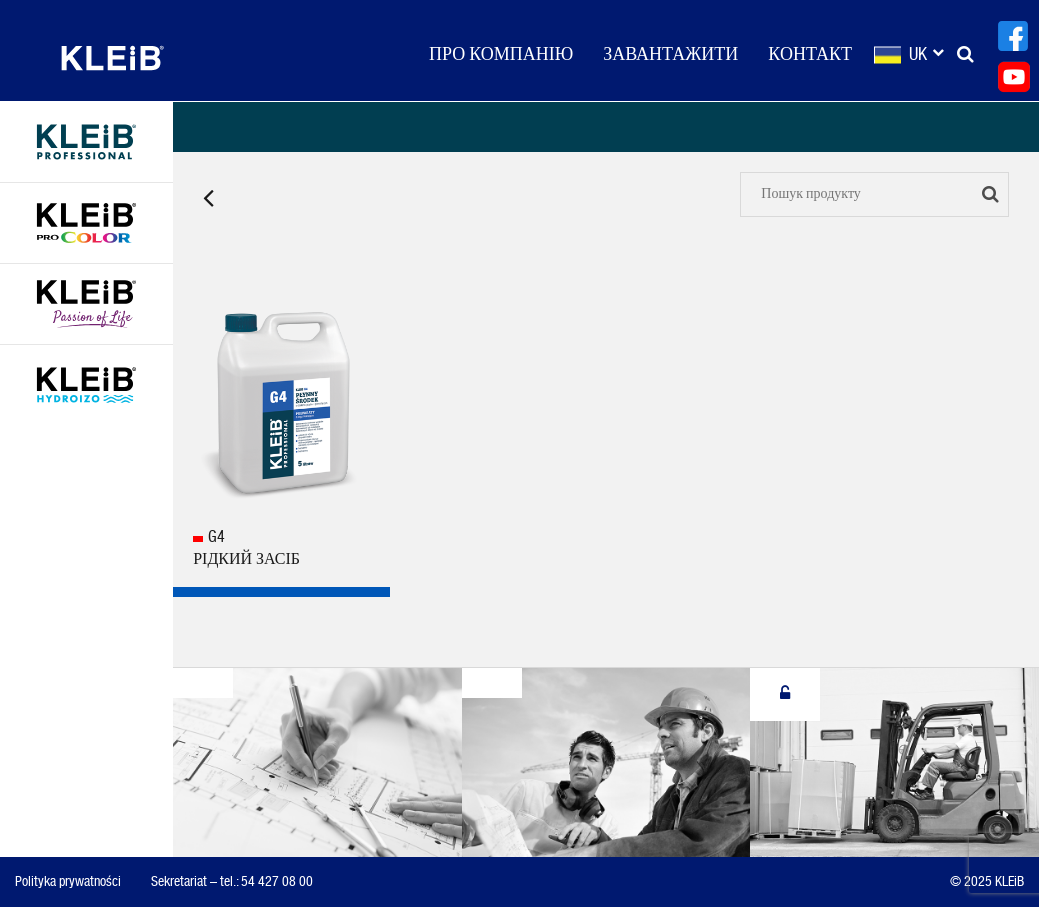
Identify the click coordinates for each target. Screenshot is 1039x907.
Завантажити (670, 55)
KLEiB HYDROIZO (86, 385)
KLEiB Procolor (86, 223)
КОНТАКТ (810, 55)
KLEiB (112, 58)
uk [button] (925, 55)
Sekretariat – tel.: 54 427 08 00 (232, 882)
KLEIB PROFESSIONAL (86, 142)
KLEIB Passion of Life (86, 304)
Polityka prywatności (68, 882)
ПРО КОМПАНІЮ (501, 55)
